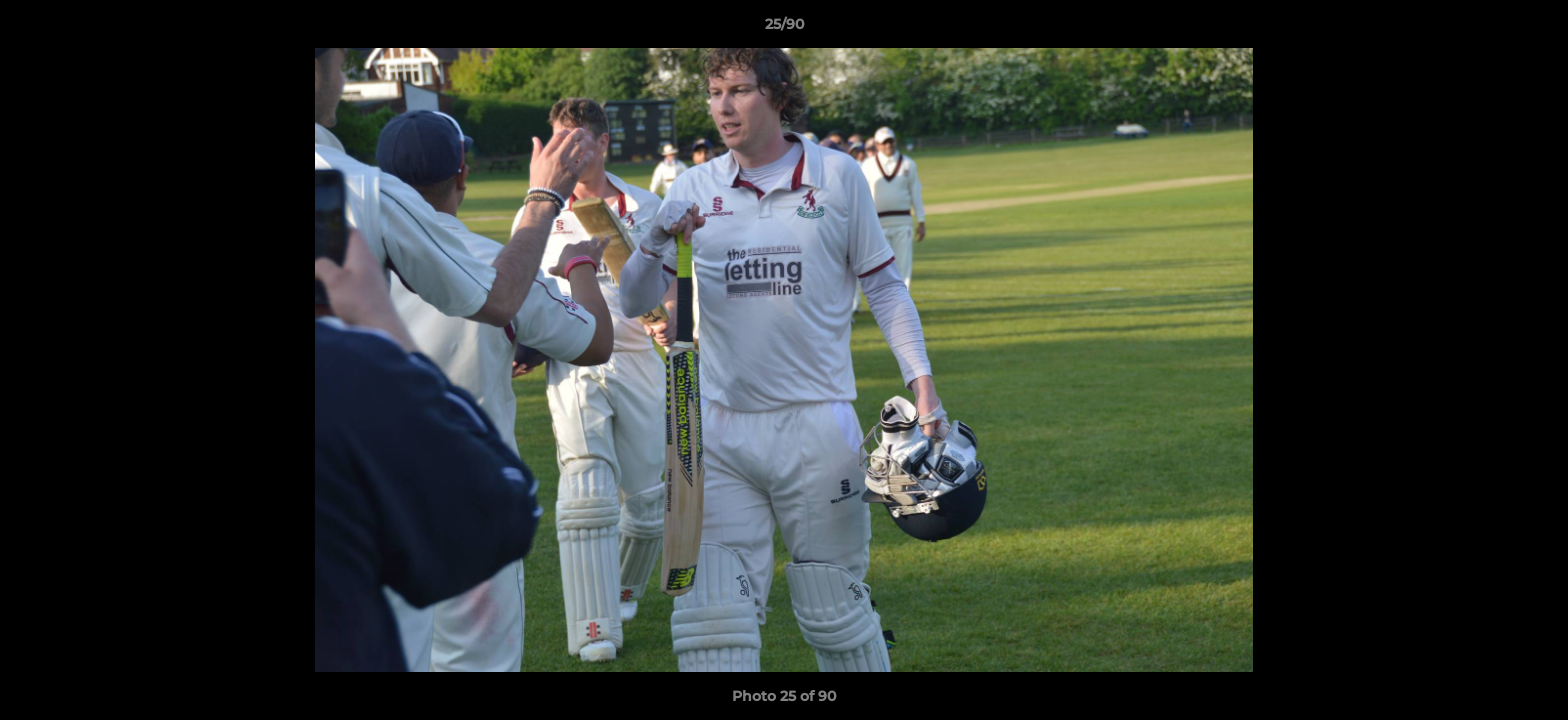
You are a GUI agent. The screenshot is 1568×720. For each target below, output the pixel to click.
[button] (1532, 29)
